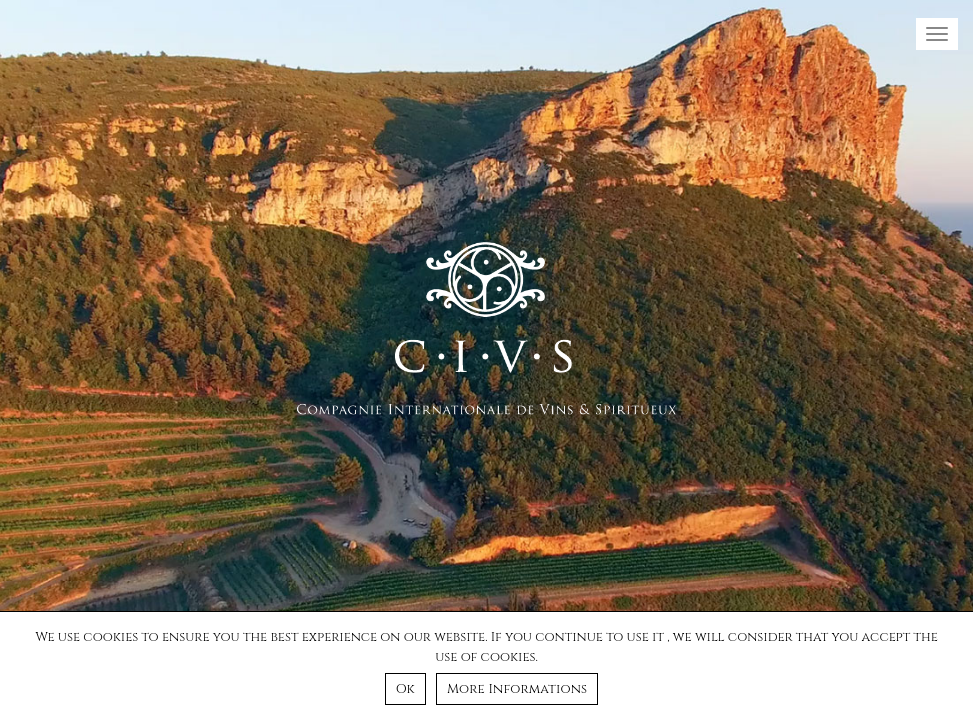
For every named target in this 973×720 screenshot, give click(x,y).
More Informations (517, 689)
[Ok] (948, 666)
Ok (405, 689)
